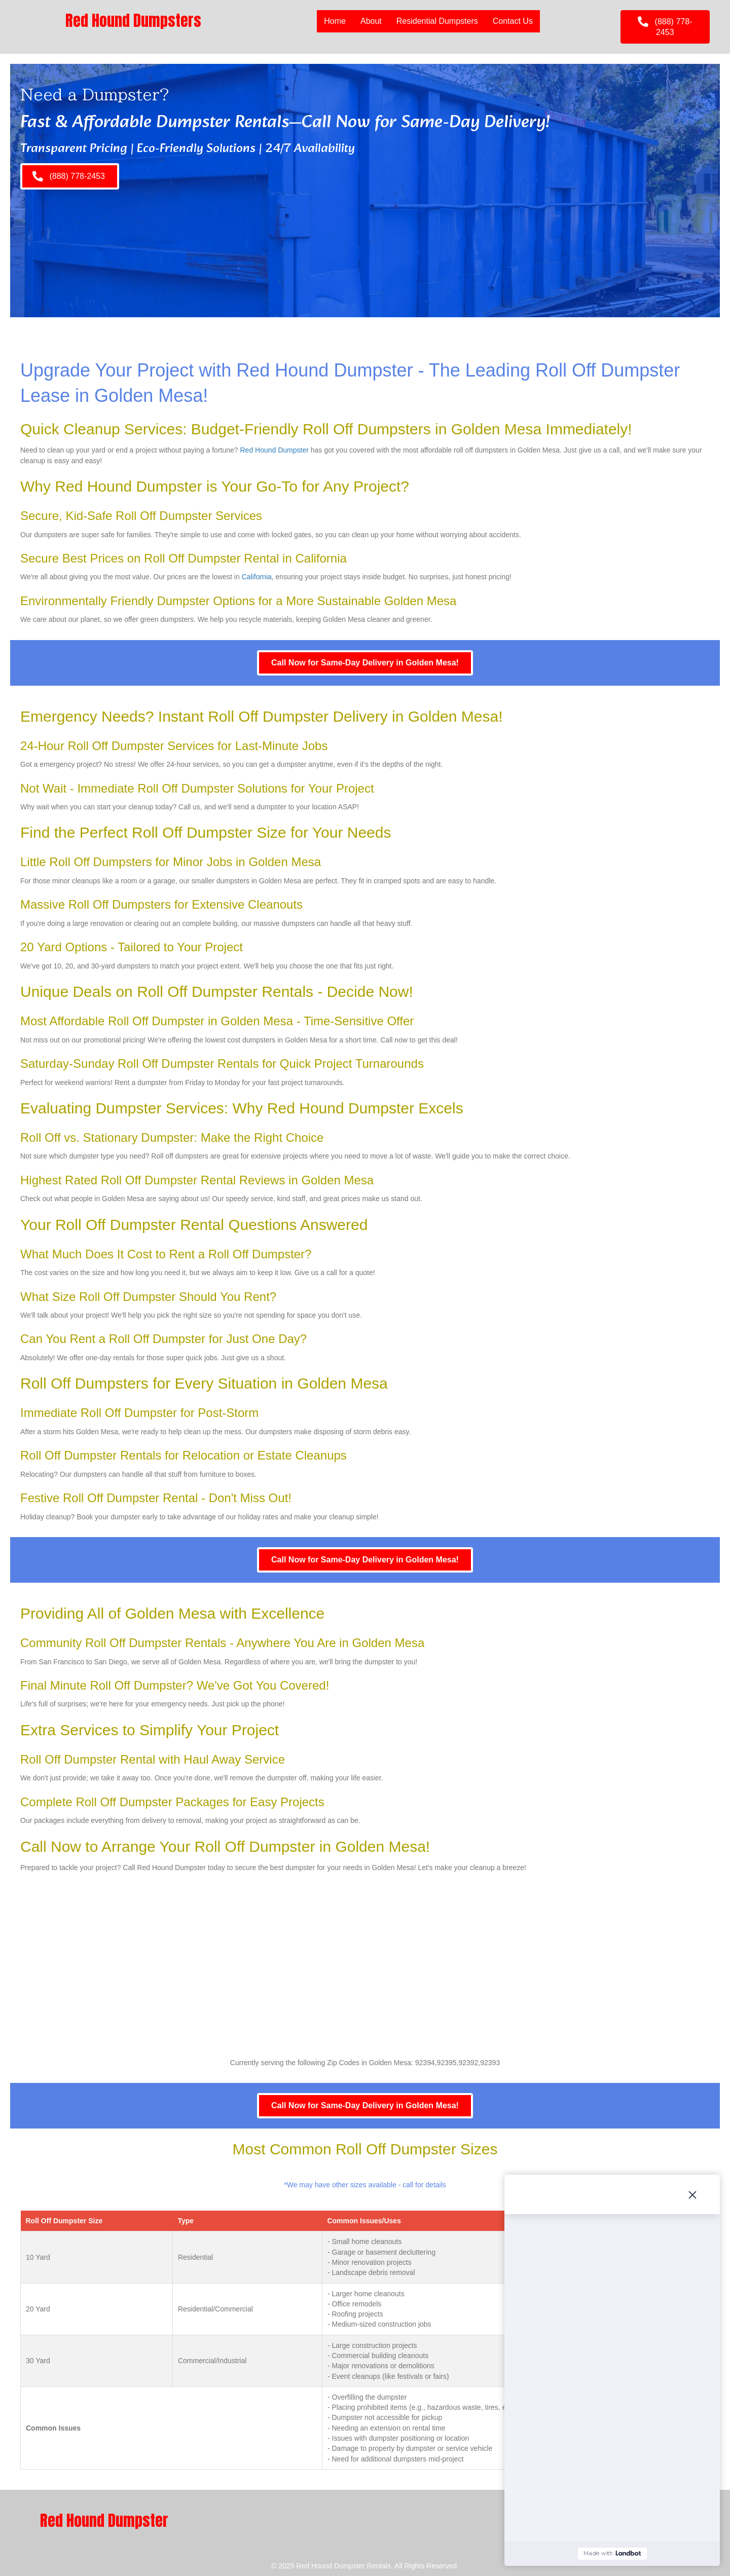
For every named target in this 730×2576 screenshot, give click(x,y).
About (371, 21)
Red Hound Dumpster (274, 450)
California (257, 577)
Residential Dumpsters (437, 21)
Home (335, 21)
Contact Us (513, 21)
